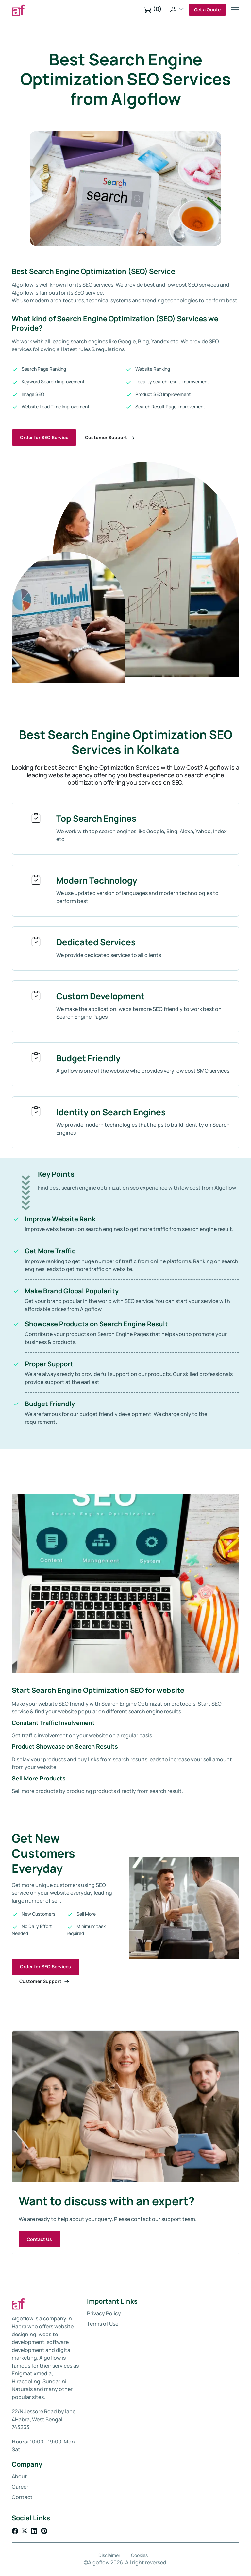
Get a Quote (207, 10)
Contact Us (39, 2239)
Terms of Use (102, 2323)
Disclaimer (109, 2555)
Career (20, 2486)
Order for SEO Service (44, 437)
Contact (22, 2497)
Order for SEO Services (45, 1966)
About (19, 2476)
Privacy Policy (104, 2313)
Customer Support (110, 437)
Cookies (139, 2555)
